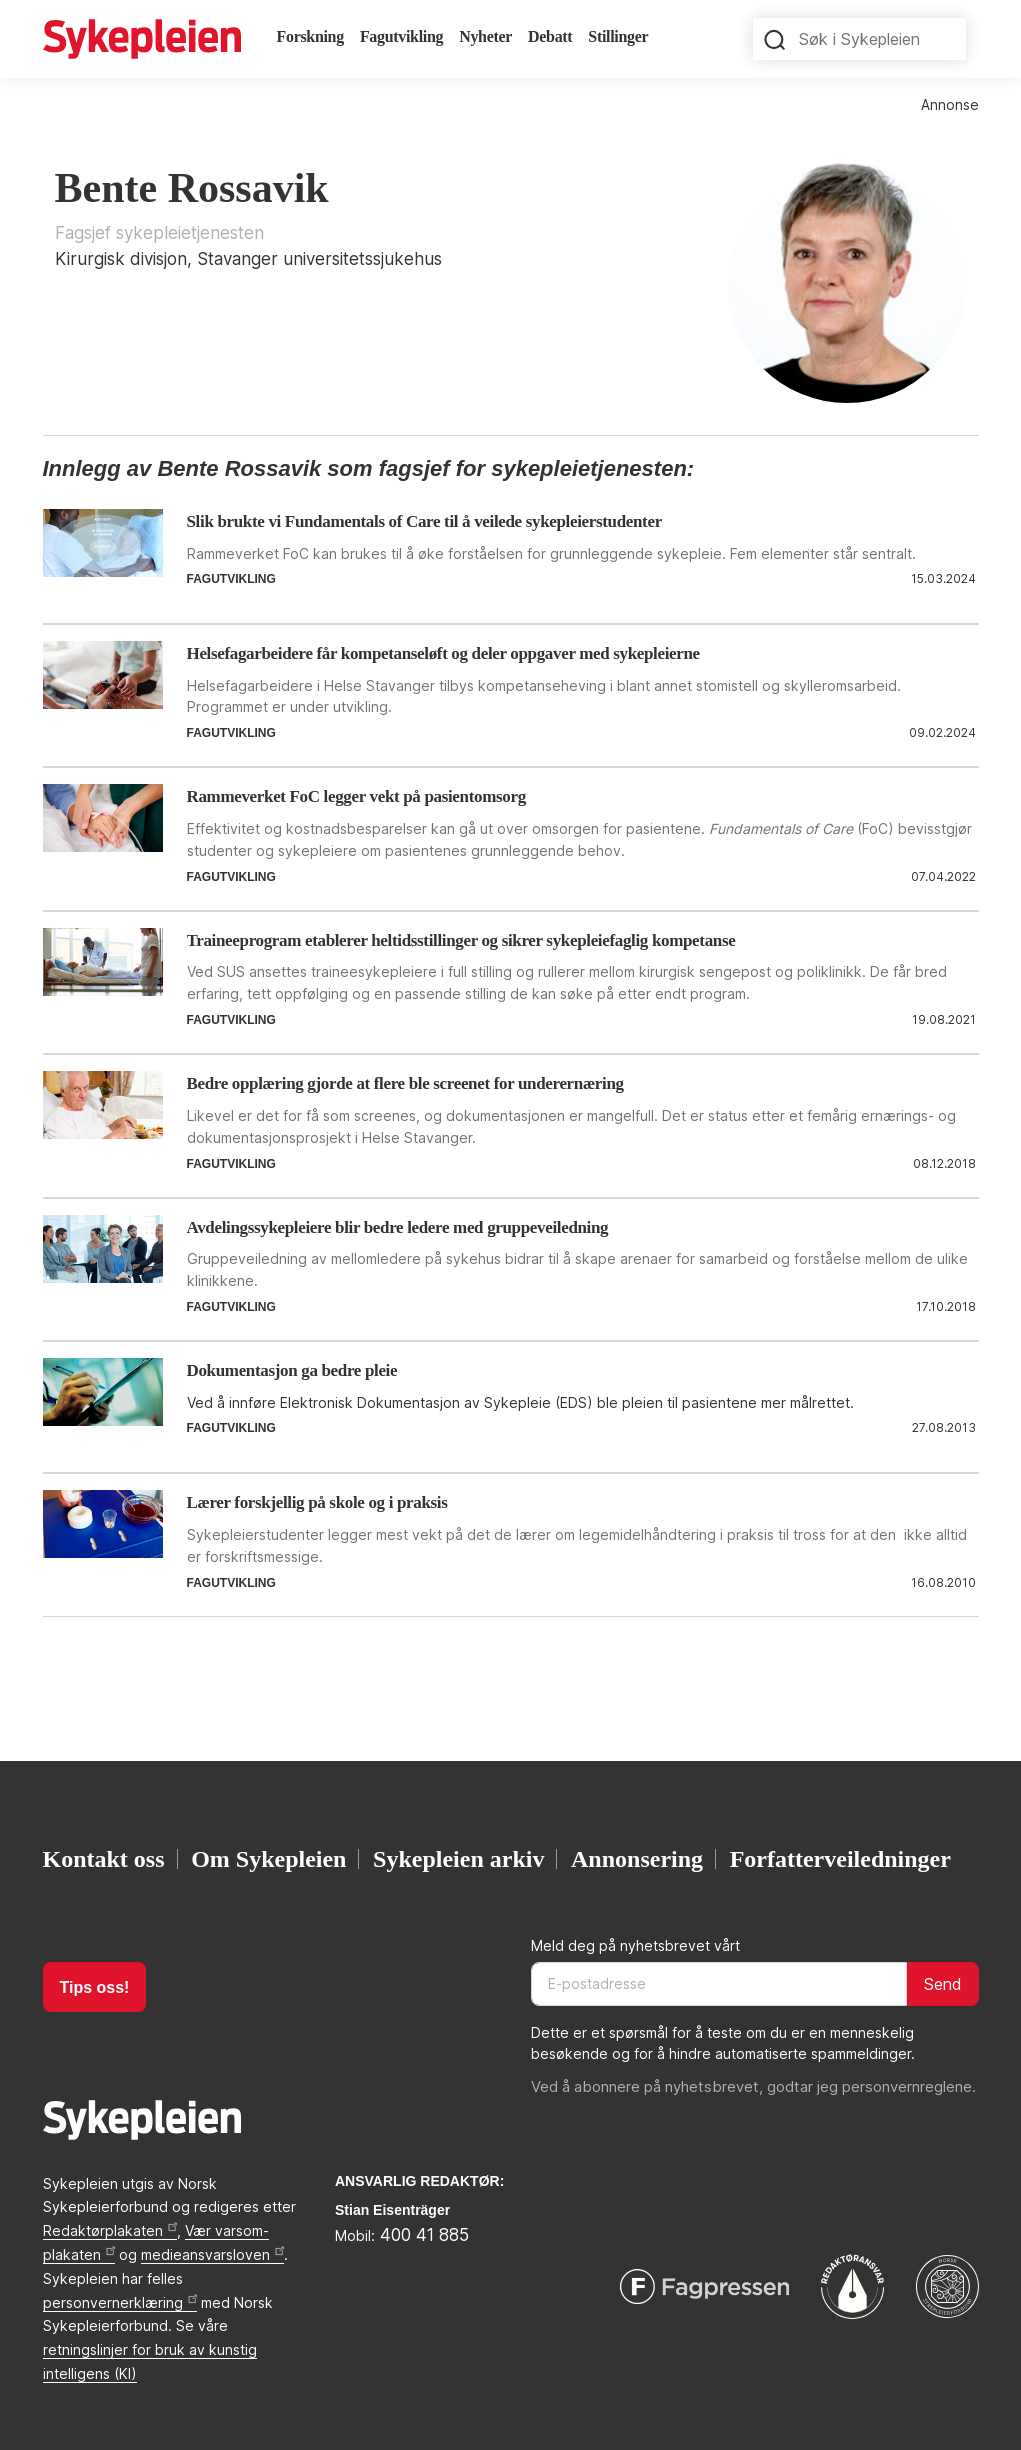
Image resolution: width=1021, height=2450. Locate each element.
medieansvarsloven (212, 2254)
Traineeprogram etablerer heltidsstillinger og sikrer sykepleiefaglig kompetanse (461, 940)
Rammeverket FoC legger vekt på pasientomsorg (356, 796)
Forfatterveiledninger (840, 1859)
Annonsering (637, 1859)
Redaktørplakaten (110, 2230)
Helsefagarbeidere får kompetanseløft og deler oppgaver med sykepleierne (443, 653)
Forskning (310, 36)
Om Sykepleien (268, 1859)
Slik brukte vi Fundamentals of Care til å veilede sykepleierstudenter (424, 521)
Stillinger (618, 36)
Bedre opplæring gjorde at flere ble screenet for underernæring (405, 1083)
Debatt (550, 36)
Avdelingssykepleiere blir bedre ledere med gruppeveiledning (398, 1227)
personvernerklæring (120, 2302)
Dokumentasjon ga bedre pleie (292, 1370)
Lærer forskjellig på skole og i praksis (317, 1502)
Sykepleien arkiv (458, 1859)
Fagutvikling (401, 36)
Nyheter (485, 36)
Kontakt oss (104, 1859)
